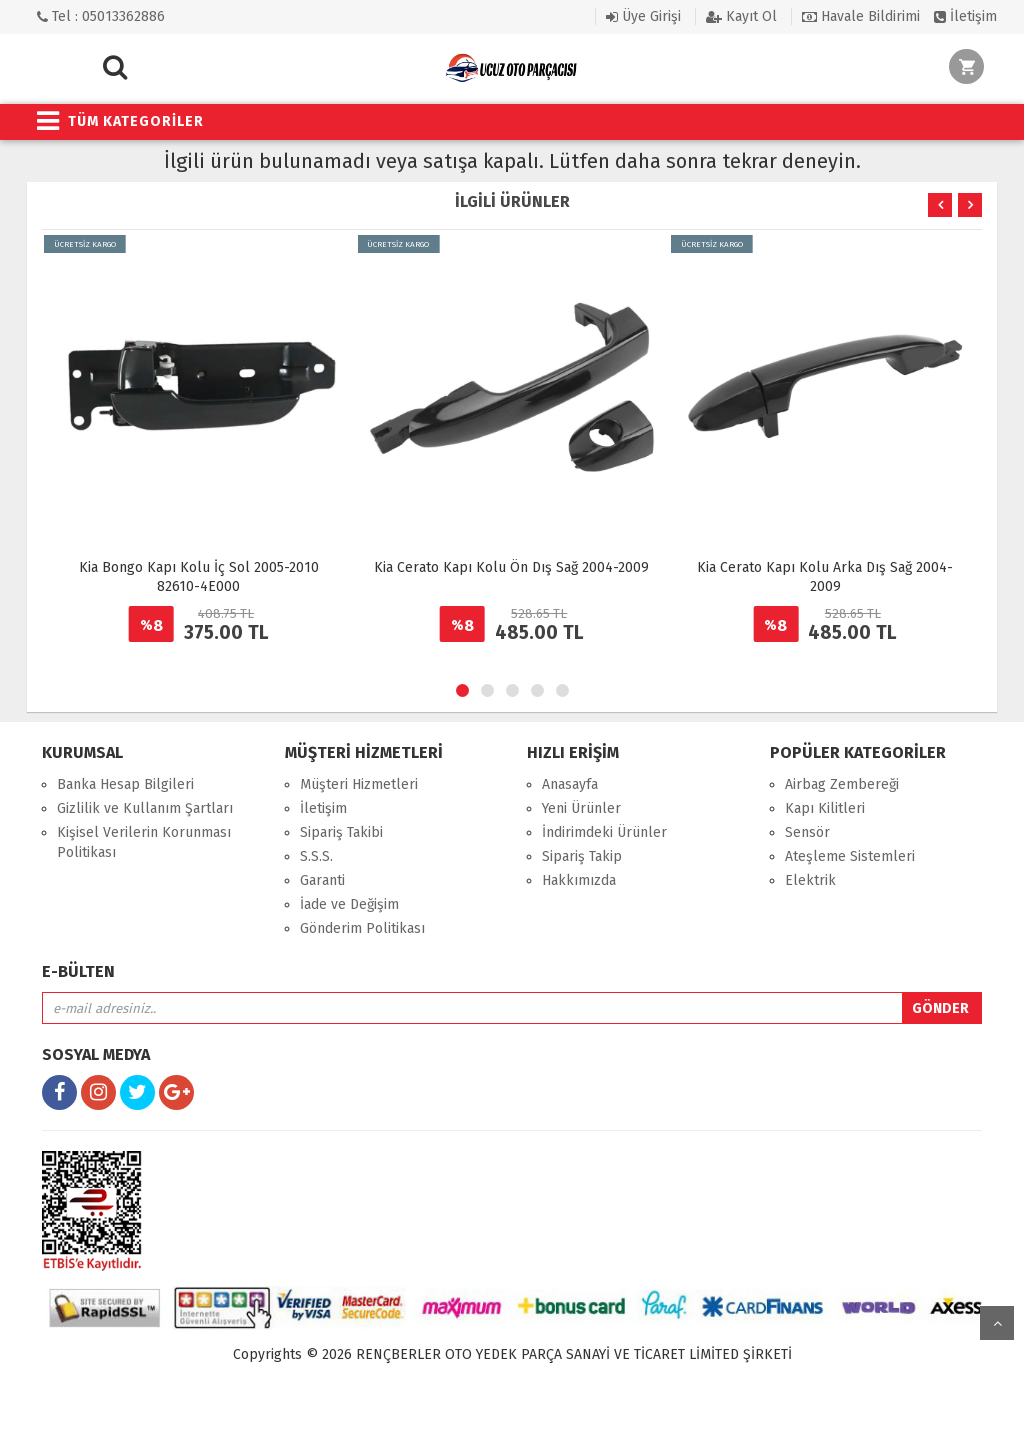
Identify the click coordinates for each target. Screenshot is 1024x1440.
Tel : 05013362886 (101, 16)
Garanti (322, 880)
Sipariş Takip (582, 856)
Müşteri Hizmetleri (359, 784)
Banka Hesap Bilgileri (125, 784)
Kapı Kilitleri (825, 808)
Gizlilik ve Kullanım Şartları (145, 808)
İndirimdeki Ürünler (604, 832)
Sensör (807, 832)
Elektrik (810, 880)
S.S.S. (316, 856)
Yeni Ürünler (581, 808)
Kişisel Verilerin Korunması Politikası (144, 842)
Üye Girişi (643, 16)
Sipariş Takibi (341, 832)
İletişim (965, 16)
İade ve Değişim (349, 904)
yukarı (997, 1323)
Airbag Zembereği (842, 784)
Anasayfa (570, 784)
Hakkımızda (579, 880)
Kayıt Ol (741, 16)
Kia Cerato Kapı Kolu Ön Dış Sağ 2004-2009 (511, 567)
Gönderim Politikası (362, 928)
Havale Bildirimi (861, 16)
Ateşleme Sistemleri (850, 856)
